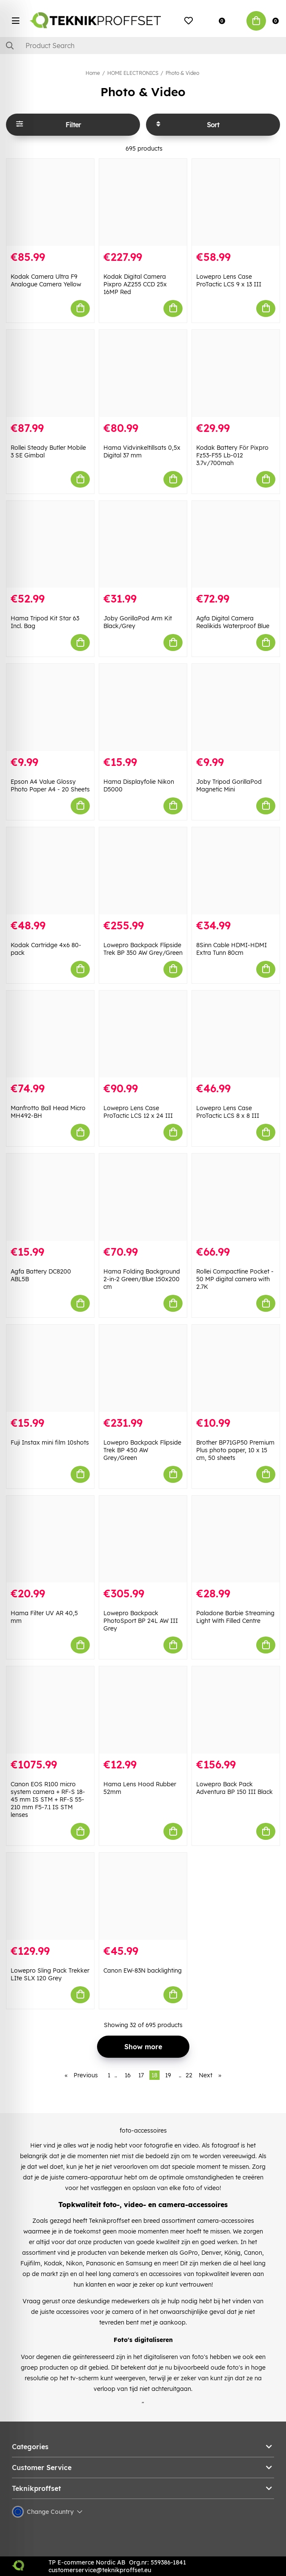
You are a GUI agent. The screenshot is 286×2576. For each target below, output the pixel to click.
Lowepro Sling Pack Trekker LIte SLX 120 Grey (50, 1974)
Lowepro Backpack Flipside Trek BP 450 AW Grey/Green (142, 1450)
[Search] (143, 45)
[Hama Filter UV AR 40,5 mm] (50, 1539)
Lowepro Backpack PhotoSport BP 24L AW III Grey (140, 1620)
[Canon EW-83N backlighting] (143, 1896)
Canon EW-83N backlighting (142, 1970)
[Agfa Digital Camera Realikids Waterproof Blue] (236, 544)
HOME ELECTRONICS (132, 73)
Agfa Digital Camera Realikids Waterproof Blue (232, 622)
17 (141, 2075)
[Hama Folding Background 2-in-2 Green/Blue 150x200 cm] (143, 1197)
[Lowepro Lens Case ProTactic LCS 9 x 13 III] (236, 202)
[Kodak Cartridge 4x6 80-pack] (50, 870)
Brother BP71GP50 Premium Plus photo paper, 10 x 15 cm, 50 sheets (235, 1450)
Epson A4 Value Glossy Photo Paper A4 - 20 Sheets (50, 785)
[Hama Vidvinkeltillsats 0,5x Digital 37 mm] (143, 373)
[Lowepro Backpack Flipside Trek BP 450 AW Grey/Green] (143, 1368)
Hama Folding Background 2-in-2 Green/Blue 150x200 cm (141, 1279)
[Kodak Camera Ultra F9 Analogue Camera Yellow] (50, 202)
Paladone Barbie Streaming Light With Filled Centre (235, 1617)
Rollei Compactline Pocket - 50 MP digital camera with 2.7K (235, 1279)
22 (189, 2075)
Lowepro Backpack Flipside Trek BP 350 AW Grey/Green (143, 949)
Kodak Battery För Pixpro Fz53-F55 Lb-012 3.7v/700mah (232, 455)
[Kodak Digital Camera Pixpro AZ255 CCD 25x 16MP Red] (143, 202)
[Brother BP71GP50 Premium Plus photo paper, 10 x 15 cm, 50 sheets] (236, 1368)
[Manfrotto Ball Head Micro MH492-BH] (50, 1034)
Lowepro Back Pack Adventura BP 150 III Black (234, 1788)
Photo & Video (182, 73)
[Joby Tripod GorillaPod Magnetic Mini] (236, 707)
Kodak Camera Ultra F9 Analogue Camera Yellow (46, 280)
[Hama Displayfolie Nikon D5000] (143, 707)
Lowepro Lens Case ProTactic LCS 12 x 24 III (138, 1112)
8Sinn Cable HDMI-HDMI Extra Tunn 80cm (231, 949)
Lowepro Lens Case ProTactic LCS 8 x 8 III (227, 1112)
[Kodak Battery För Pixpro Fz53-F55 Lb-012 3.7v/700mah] (236, 373)
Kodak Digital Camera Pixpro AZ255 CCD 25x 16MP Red (135, 284)
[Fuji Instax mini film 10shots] (50, 1368)
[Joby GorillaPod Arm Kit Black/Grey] (143, 544)
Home (93, 73)
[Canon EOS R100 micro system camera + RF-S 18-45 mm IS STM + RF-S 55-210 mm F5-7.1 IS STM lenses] (50, 1710)
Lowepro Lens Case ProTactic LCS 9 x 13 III (228, 280)
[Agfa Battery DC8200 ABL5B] (50, 1197)
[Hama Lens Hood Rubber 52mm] (143, 1710)
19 (168, 2075)
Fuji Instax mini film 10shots (50, 1442)
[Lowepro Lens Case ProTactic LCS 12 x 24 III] (143, 1034)
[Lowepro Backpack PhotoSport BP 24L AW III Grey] (143, 1539)
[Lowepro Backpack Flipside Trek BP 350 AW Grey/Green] (143, 870)
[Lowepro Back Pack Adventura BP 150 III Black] (236, 1710)
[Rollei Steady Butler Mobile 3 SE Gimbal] (50, 373)
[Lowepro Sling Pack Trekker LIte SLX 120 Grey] (50, 1896)
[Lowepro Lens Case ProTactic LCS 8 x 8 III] (236, 1034)
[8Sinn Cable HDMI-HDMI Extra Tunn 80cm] (236, 870)
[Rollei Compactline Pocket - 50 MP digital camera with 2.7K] (236, 1197)
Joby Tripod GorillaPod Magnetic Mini (229, 785)
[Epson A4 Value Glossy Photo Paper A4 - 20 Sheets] (50, 707)
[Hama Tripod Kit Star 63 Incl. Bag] (50, 544)
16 (128, 2075)
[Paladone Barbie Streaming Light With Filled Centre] (236, 1539)
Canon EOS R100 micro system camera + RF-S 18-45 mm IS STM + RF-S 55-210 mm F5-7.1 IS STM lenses (48, 1799)
